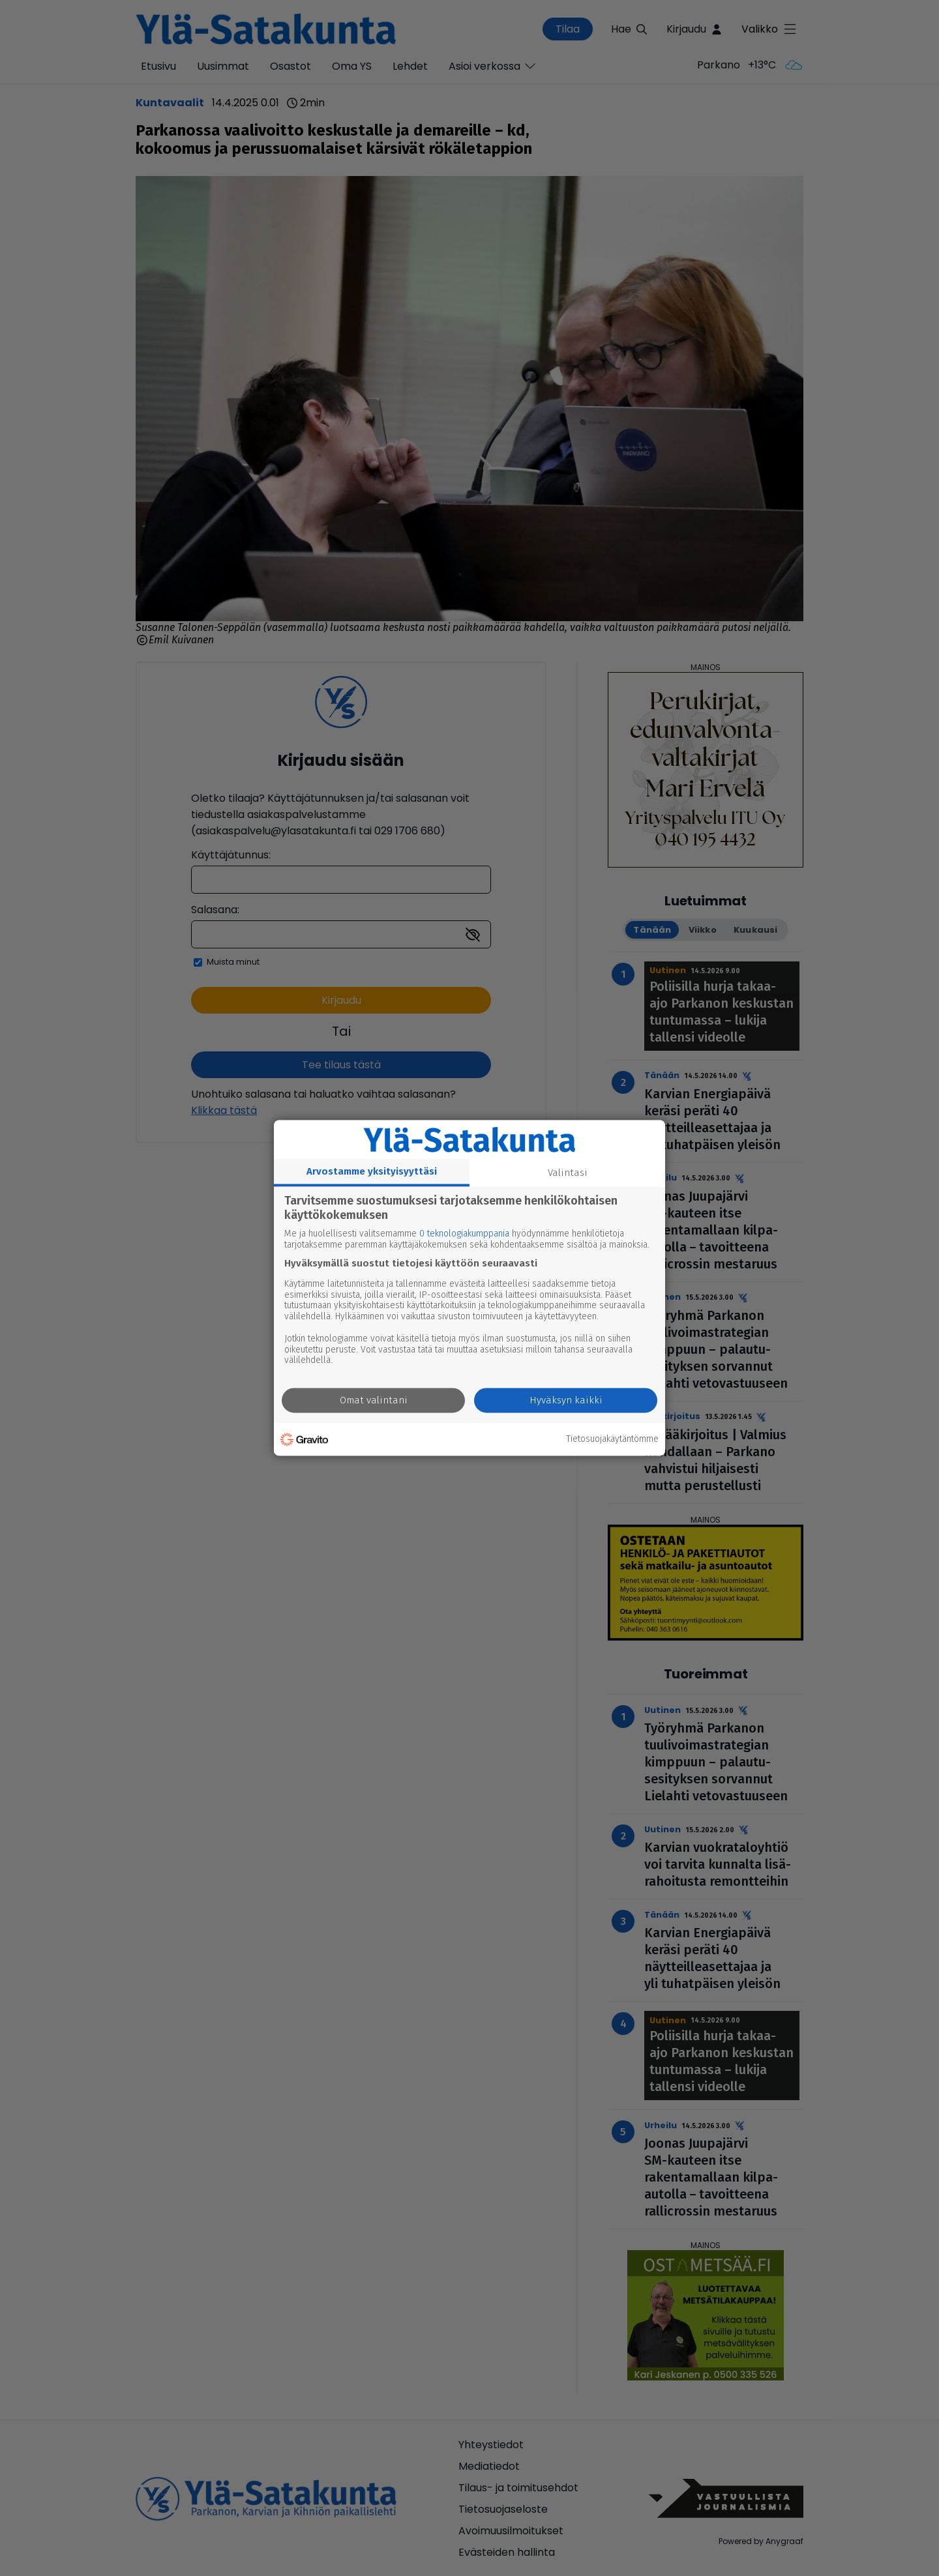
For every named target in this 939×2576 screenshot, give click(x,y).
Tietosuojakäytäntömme (612, 1439)
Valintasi (568, 1172)
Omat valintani (374, 1401)
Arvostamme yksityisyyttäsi (371, 1171)
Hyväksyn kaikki (566, 1401)
